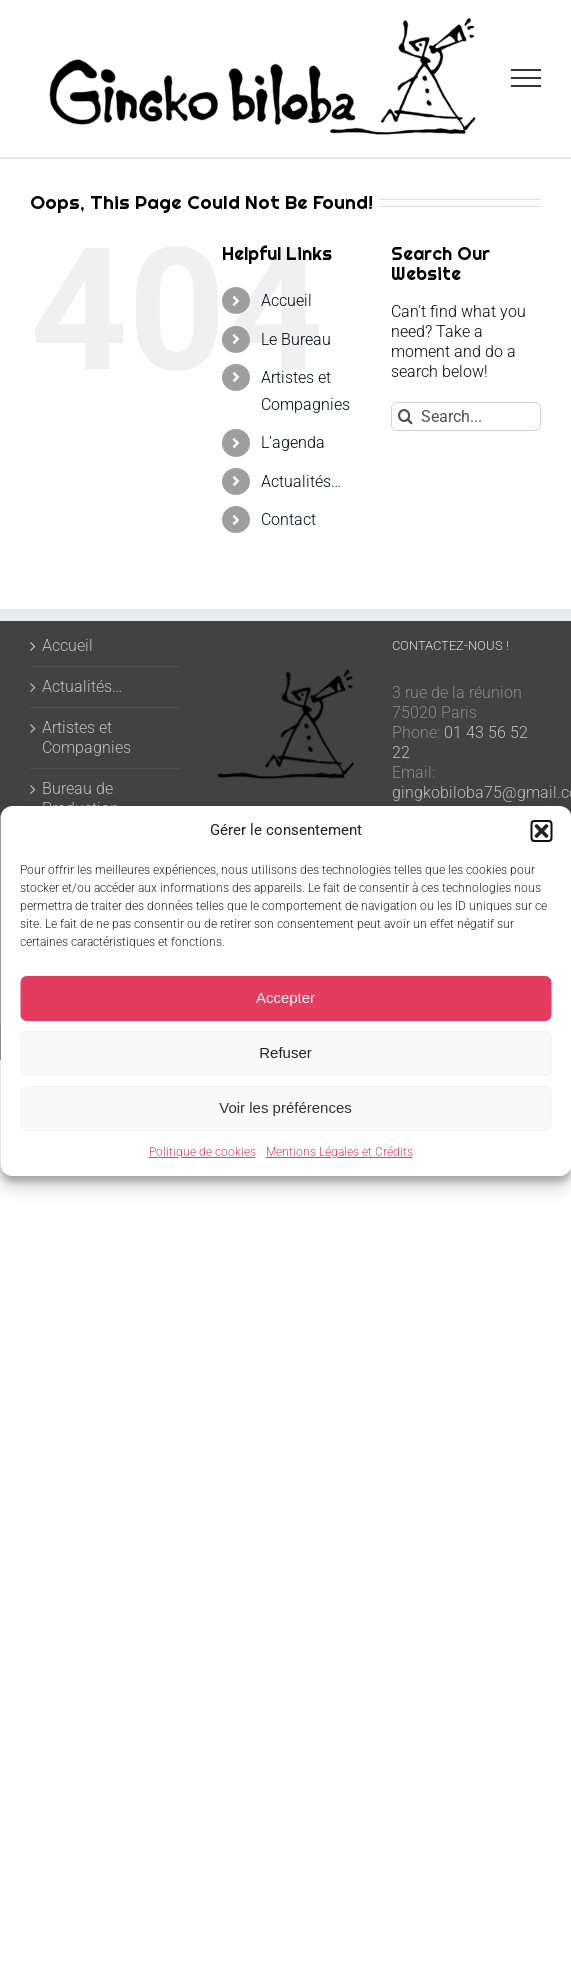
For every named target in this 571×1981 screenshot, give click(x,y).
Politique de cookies (202, 1152)
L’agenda (293, 442)
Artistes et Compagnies (86, 737)
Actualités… (301, 481)
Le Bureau (296, 339)
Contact (288, 519)
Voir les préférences (285, 1107)
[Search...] (466, 416)
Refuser (285, 1052)
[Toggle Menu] (526, 78)
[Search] (405, 416)
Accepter (285, 997)
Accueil (286, 300)
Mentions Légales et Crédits (339, 1152)
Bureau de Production (80, 798)
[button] (541, 831)
